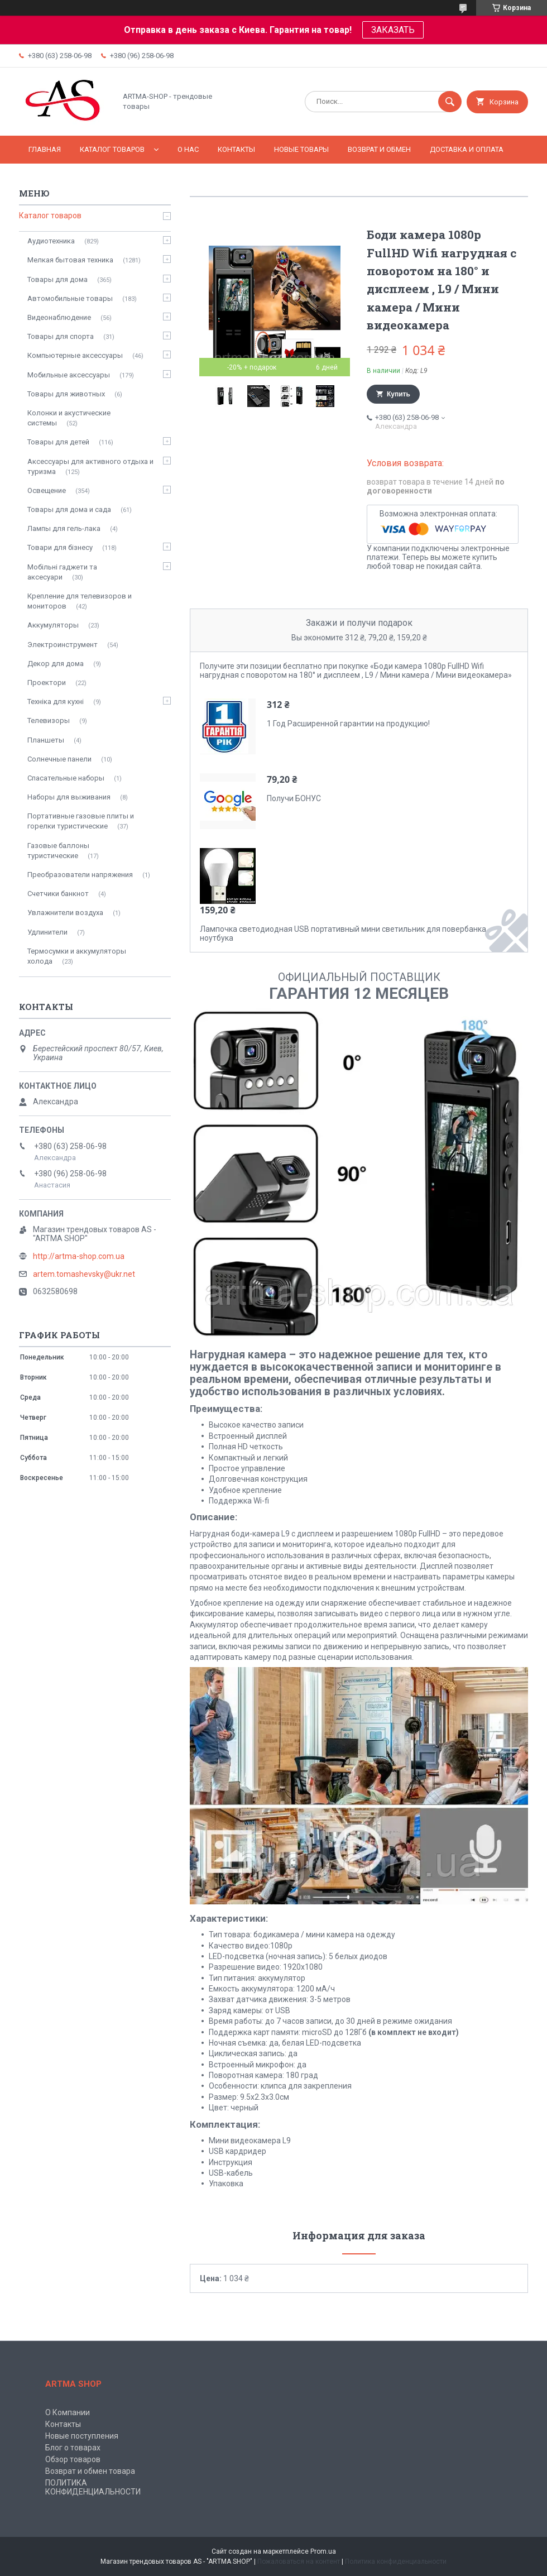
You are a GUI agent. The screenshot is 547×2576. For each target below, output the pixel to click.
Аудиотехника (51, 241)
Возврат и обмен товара (90, 2471)
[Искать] (450, 101)
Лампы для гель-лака (63, 528)
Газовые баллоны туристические (58, 850)
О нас (188, 149)
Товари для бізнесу (60, 547)
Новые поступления (81, 2435)
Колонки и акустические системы (69, 418)
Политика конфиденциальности (396, 2561)
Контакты (236, 149)
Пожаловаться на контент (298, 2561)
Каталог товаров (50, 215)
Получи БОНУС (294, 798)
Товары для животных (66, 394)
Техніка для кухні (55, 701)
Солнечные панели (59, 759)
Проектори (46, 682)
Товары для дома (57, 279)
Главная (44, 149)
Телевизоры (48, 720)
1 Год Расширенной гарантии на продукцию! (348, 723)
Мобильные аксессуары (68, 375)
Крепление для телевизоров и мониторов (79, 601)
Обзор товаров (72, 2459)
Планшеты (45, 740)
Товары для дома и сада (69, 509)
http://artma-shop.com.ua (78, 1256)
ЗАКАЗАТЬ (393, 30)
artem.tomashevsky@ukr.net (84, 1274)
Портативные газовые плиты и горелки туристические (80, 821)
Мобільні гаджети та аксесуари (62, 572)
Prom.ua (323, 2551)
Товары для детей (58, 442)
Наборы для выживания (69, 797)
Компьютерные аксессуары (75, 355)
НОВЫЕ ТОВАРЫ (301, 149)
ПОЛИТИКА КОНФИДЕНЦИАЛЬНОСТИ (93, 2487)
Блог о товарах (72, 2447)
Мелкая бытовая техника (70, 260)
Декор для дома (55, 663)
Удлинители (47, 932)
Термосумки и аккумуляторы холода (76, 956)
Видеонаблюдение (59, 317)
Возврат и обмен (379, 149)
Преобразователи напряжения (80, 874)
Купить (398, 394)
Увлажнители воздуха (65, 912)
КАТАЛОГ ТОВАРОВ (112, 149)
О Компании (67, 2412)
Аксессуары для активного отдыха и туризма (90, 466)
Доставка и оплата (466, 149)
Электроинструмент (62, 644)
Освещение (46, 490)
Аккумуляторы (53, 625)
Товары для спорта (60, 336)
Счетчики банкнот (58, 893)
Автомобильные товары (70, 298)
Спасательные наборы (65, 778)
